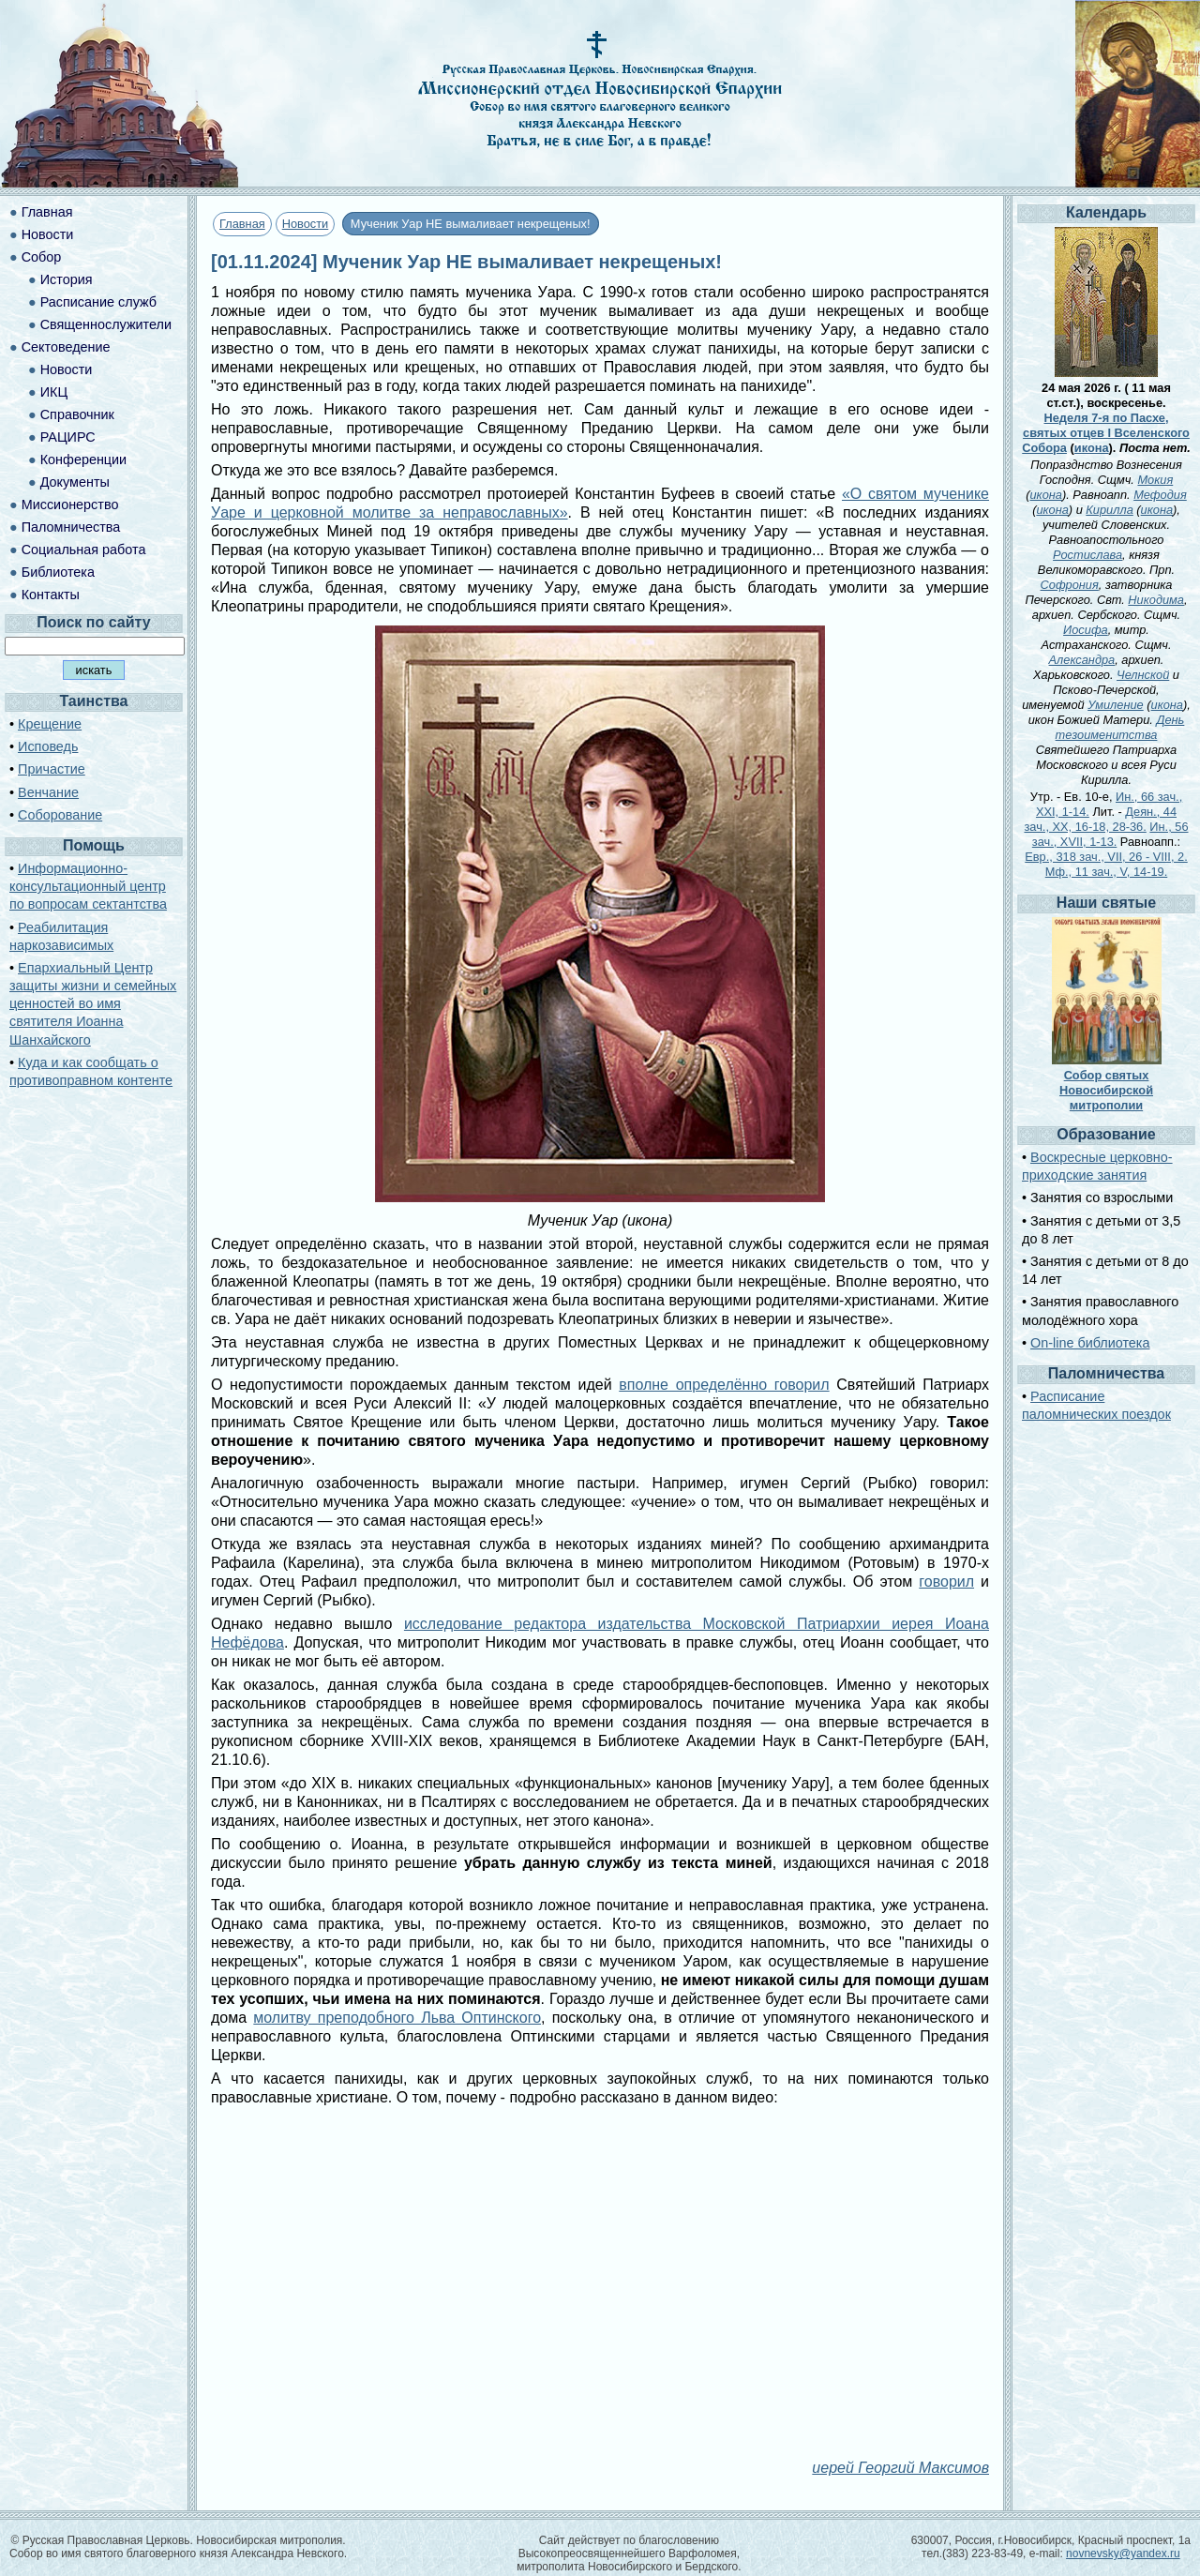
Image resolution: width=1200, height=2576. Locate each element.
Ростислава (1087, 555)
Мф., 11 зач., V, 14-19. (1106, 872)
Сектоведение (66, 346)
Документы (75, 482)
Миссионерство (70, 504)
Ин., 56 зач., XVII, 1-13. (1110, 834)
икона (1091, 448)
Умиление (1116, 705)
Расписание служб (98, 301)
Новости (305, 224)
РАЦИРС (68, 436)
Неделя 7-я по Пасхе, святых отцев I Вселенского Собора (1106, 433)
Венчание (48, 792)
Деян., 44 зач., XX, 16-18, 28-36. (1100, 819)
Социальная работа (84, 549)
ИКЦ (54, 391)
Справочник (77, 414)
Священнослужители (106, 324)
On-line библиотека (1089, 1342)
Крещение (50, 723)
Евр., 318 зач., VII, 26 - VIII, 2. (1106, 857)
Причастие (51, 768)
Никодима (1156, 600)
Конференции (83, 459)
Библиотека (58, 572)
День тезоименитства (1120, 727)
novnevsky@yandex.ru (1123, 2553)
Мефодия (1160, 495)
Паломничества (71, 527)
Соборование (60, 814)
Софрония (1070, 585)
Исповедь (48, 746)
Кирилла (1109, 510)
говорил (946, 1581)
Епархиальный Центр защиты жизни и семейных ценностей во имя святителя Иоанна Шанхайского (92, 1003)
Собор (42, 256)
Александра (1082, 660)
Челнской (1143, 675)
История (66, 279)
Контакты (51, 594)
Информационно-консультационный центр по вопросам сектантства (88, 886)
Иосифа (1085, 630)
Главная (242, 224)
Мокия (1155, 480)
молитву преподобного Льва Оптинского (397, 2018)
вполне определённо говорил (724, 1385)
